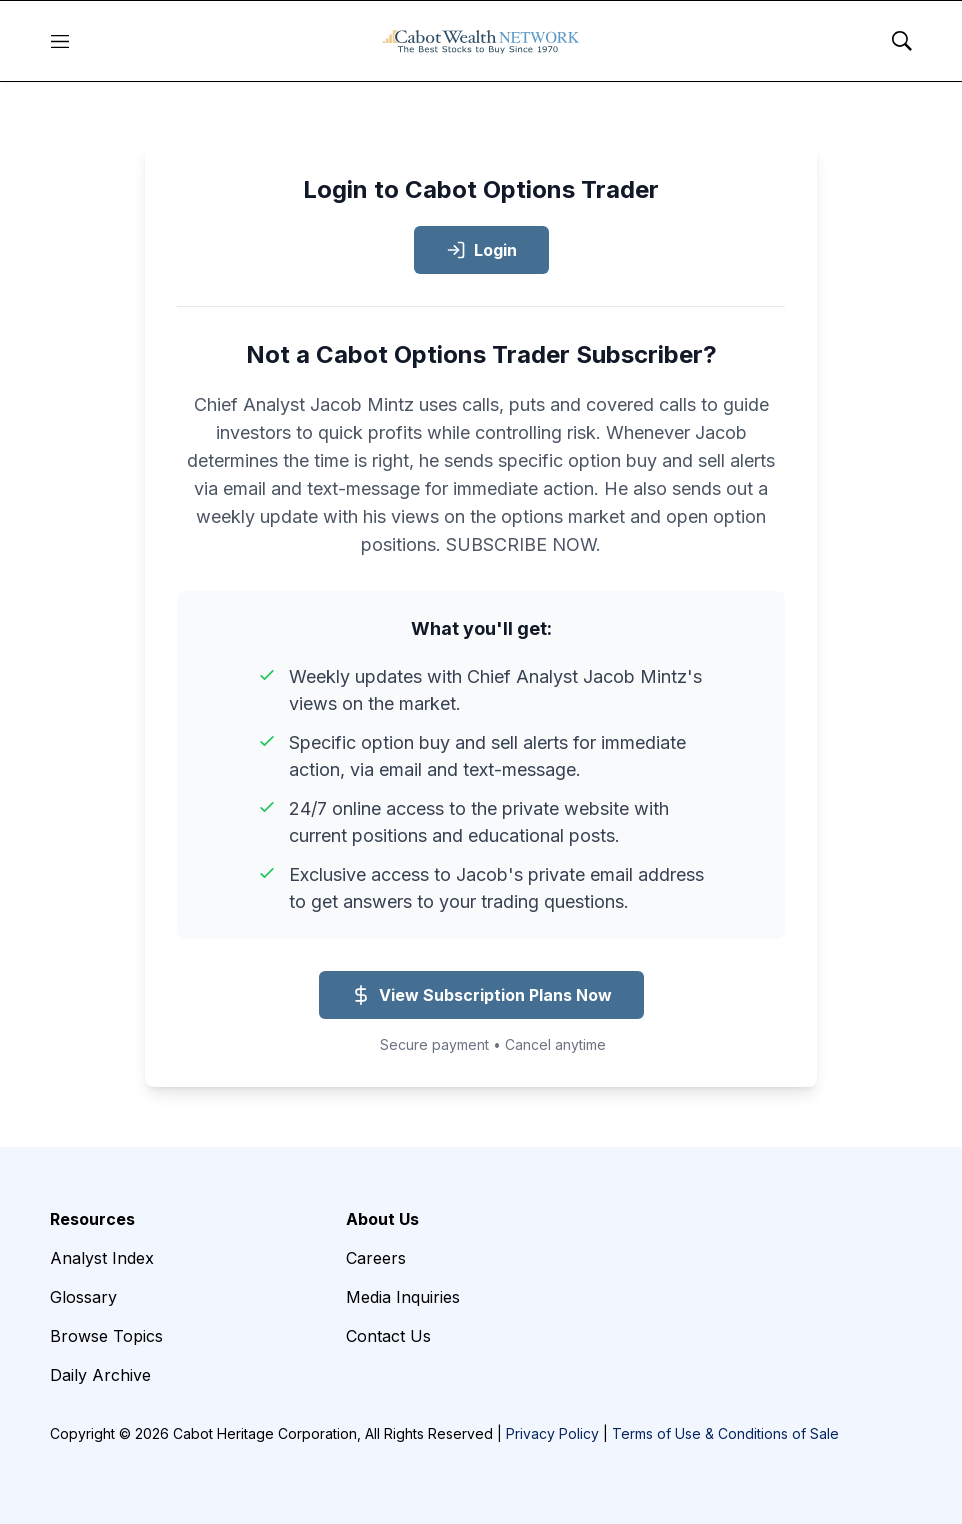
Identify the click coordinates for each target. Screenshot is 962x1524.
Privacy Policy (552, 1433)
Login (481, 250)
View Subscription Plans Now (481, 995)
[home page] (481, 41)
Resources (92, 1219)
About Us (382, 1219)
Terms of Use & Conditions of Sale (725, 1433)
